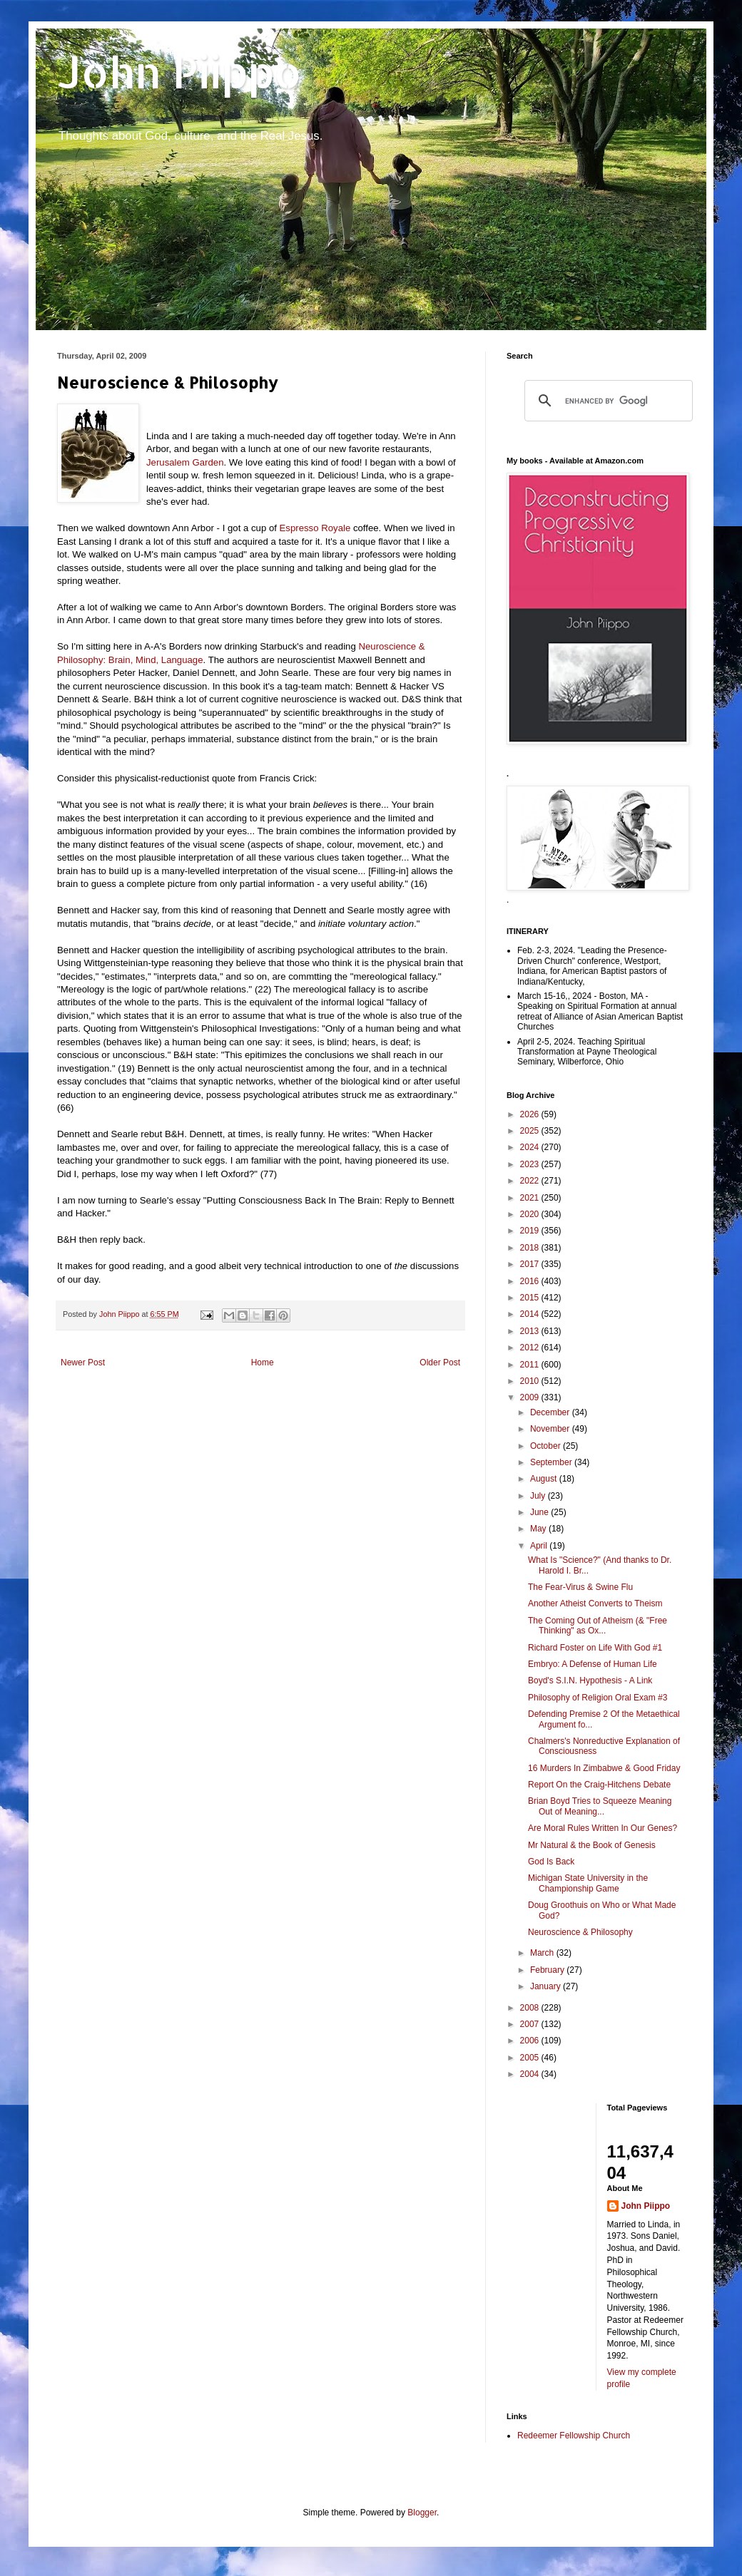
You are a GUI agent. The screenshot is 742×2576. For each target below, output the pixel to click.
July (539, 1496)
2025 (531, 1131)
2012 (531, 1348)
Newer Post (83, 1362)
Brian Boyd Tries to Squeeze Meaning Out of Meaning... (599, 1806)
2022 (531, 1181)
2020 (531, 1214)
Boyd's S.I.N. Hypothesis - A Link (590, 1680)
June (540, 1512)
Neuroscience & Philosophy (580, 1932)
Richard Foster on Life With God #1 (595, 1648)
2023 (531, 1164)
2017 (531, 1264)
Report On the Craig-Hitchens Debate (599, 1785)
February (548, 1970)
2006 (531, 2041)
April (539, 1546)
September (552, 1462)
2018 (531, 1248)
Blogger (422, 2513)
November (551, 1429)
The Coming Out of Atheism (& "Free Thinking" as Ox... (597, 1626)
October (546, 1446)
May (539, 1529)
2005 (531, 2058)
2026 (531, 1114)
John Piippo (179, 71)
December (551, 1412)
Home (262, 1362)
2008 (531, 2008)
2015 (531, 1298)
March (543, 1953)
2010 (531, 1381)
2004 (531, 2074)
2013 (531, 1331)
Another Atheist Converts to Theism (595, 1603)
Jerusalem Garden (184, 462)
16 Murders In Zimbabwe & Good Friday (604, 1768)
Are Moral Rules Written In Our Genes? (602, 1828)
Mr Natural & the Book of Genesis (592, 1845)
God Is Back (551, 1862)
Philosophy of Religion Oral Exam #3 (597, 1698)
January (546, 1986)
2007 (531, 2024)
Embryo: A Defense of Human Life (592, 1664)
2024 (531, 1147)
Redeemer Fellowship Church (573, 2436)
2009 (531, 1397)
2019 (531, 1231)
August (544, 1479)
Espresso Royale (316, 528)
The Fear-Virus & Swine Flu (580, 1587)
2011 (531, 1365)
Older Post (440, 1362)
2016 (531, 1281)
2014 (531, 1314)
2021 (531, 1198)
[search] (606, 400)
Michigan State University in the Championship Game (588, 1883)
